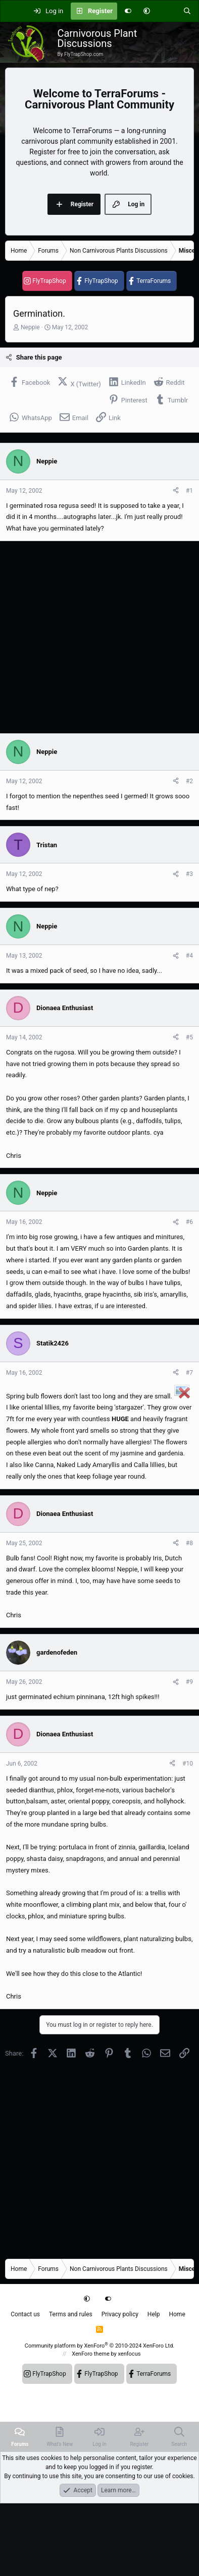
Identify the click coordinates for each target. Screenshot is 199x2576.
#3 (189, 873)
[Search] (187, 11)
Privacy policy (120, 2314)
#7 (189, 1372)
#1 (189, 490)
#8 (189, 1543)
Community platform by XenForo (100, 2346)
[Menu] (13, 11)
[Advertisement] (94, 637)
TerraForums (153, 280)
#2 (189, 781)
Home (177, 2314)
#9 (189, 1681)
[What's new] (166, 11)
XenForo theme (91, 2354)
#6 (189, 1221)
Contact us (25, 2314)
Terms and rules (70, 2314)
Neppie (30, 327)
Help (153, 2314)
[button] (146, 11)
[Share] (175, 491)
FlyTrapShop (49, 280)
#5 (189, 1037)
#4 (189, 955)
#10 (187, 1763)
